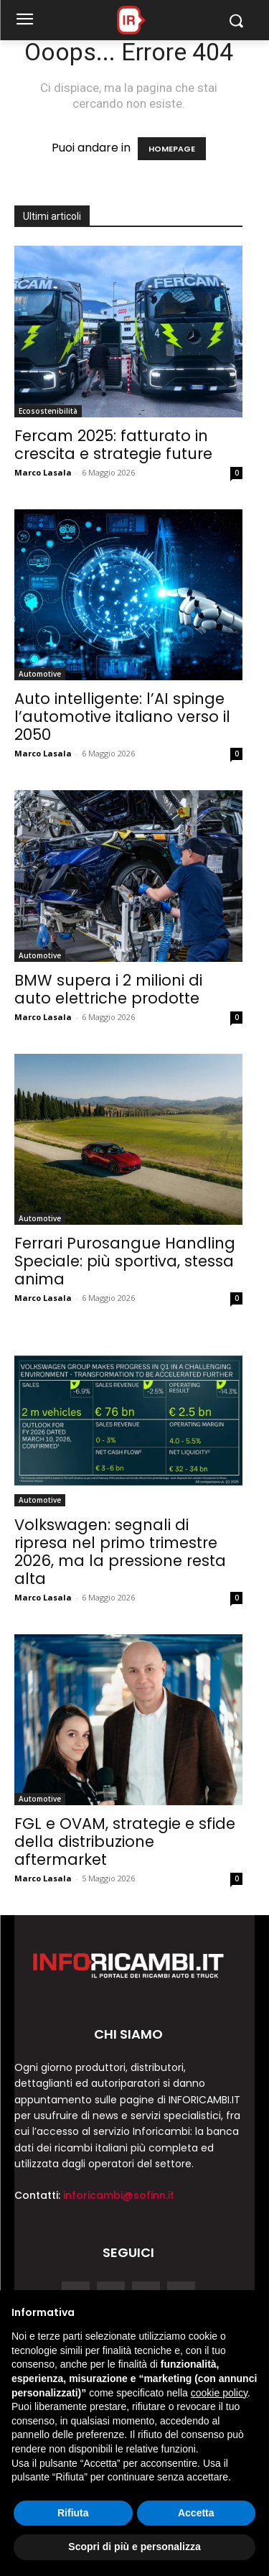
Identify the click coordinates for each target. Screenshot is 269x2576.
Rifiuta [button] (73, 2513)
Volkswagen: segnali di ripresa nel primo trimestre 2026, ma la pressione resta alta (120, 1551)
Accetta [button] (196, 2513)
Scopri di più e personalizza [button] (134, 2546)
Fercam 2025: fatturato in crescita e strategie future (113, 444)
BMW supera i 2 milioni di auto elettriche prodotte (108, 989)
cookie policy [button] (219, 2393)
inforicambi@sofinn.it (118, 2195)
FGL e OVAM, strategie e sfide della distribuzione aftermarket (124, 1841)
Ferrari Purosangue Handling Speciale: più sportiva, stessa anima (124, 1261)
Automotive (40, 674)
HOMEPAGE (171, 148)
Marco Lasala (43, 472)
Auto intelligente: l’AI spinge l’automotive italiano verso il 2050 (122, 716)
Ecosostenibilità (48, 411)
